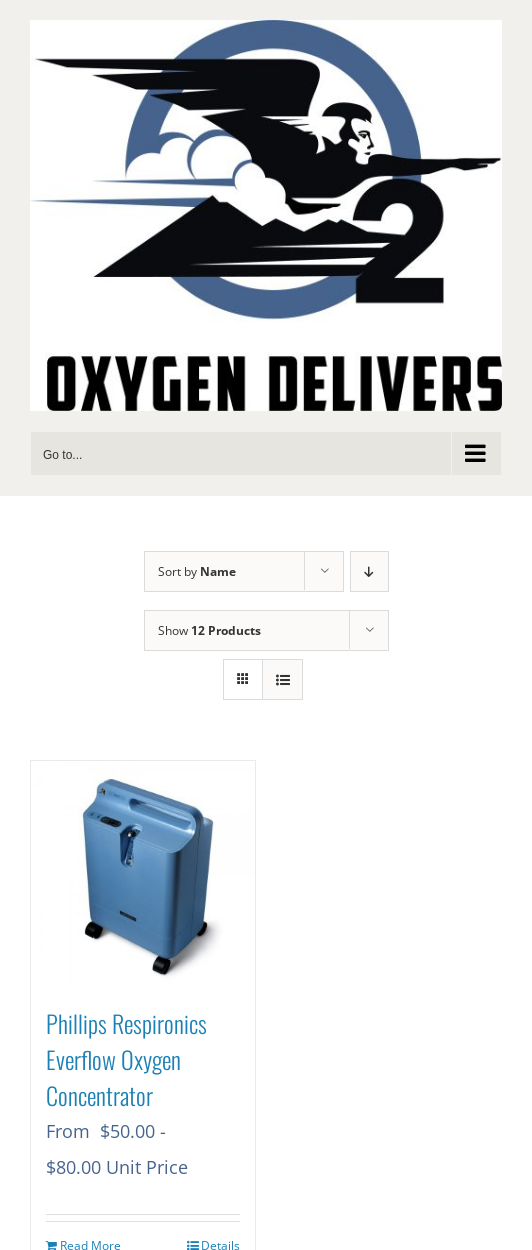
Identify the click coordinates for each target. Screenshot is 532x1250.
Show (209, 630)
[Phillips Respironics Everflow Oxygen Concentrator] (143, 873)
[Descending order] (369, 571)
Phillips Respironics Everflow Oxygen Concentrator (126, 1059)
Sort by (197, 571)
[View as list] (282, 679)
